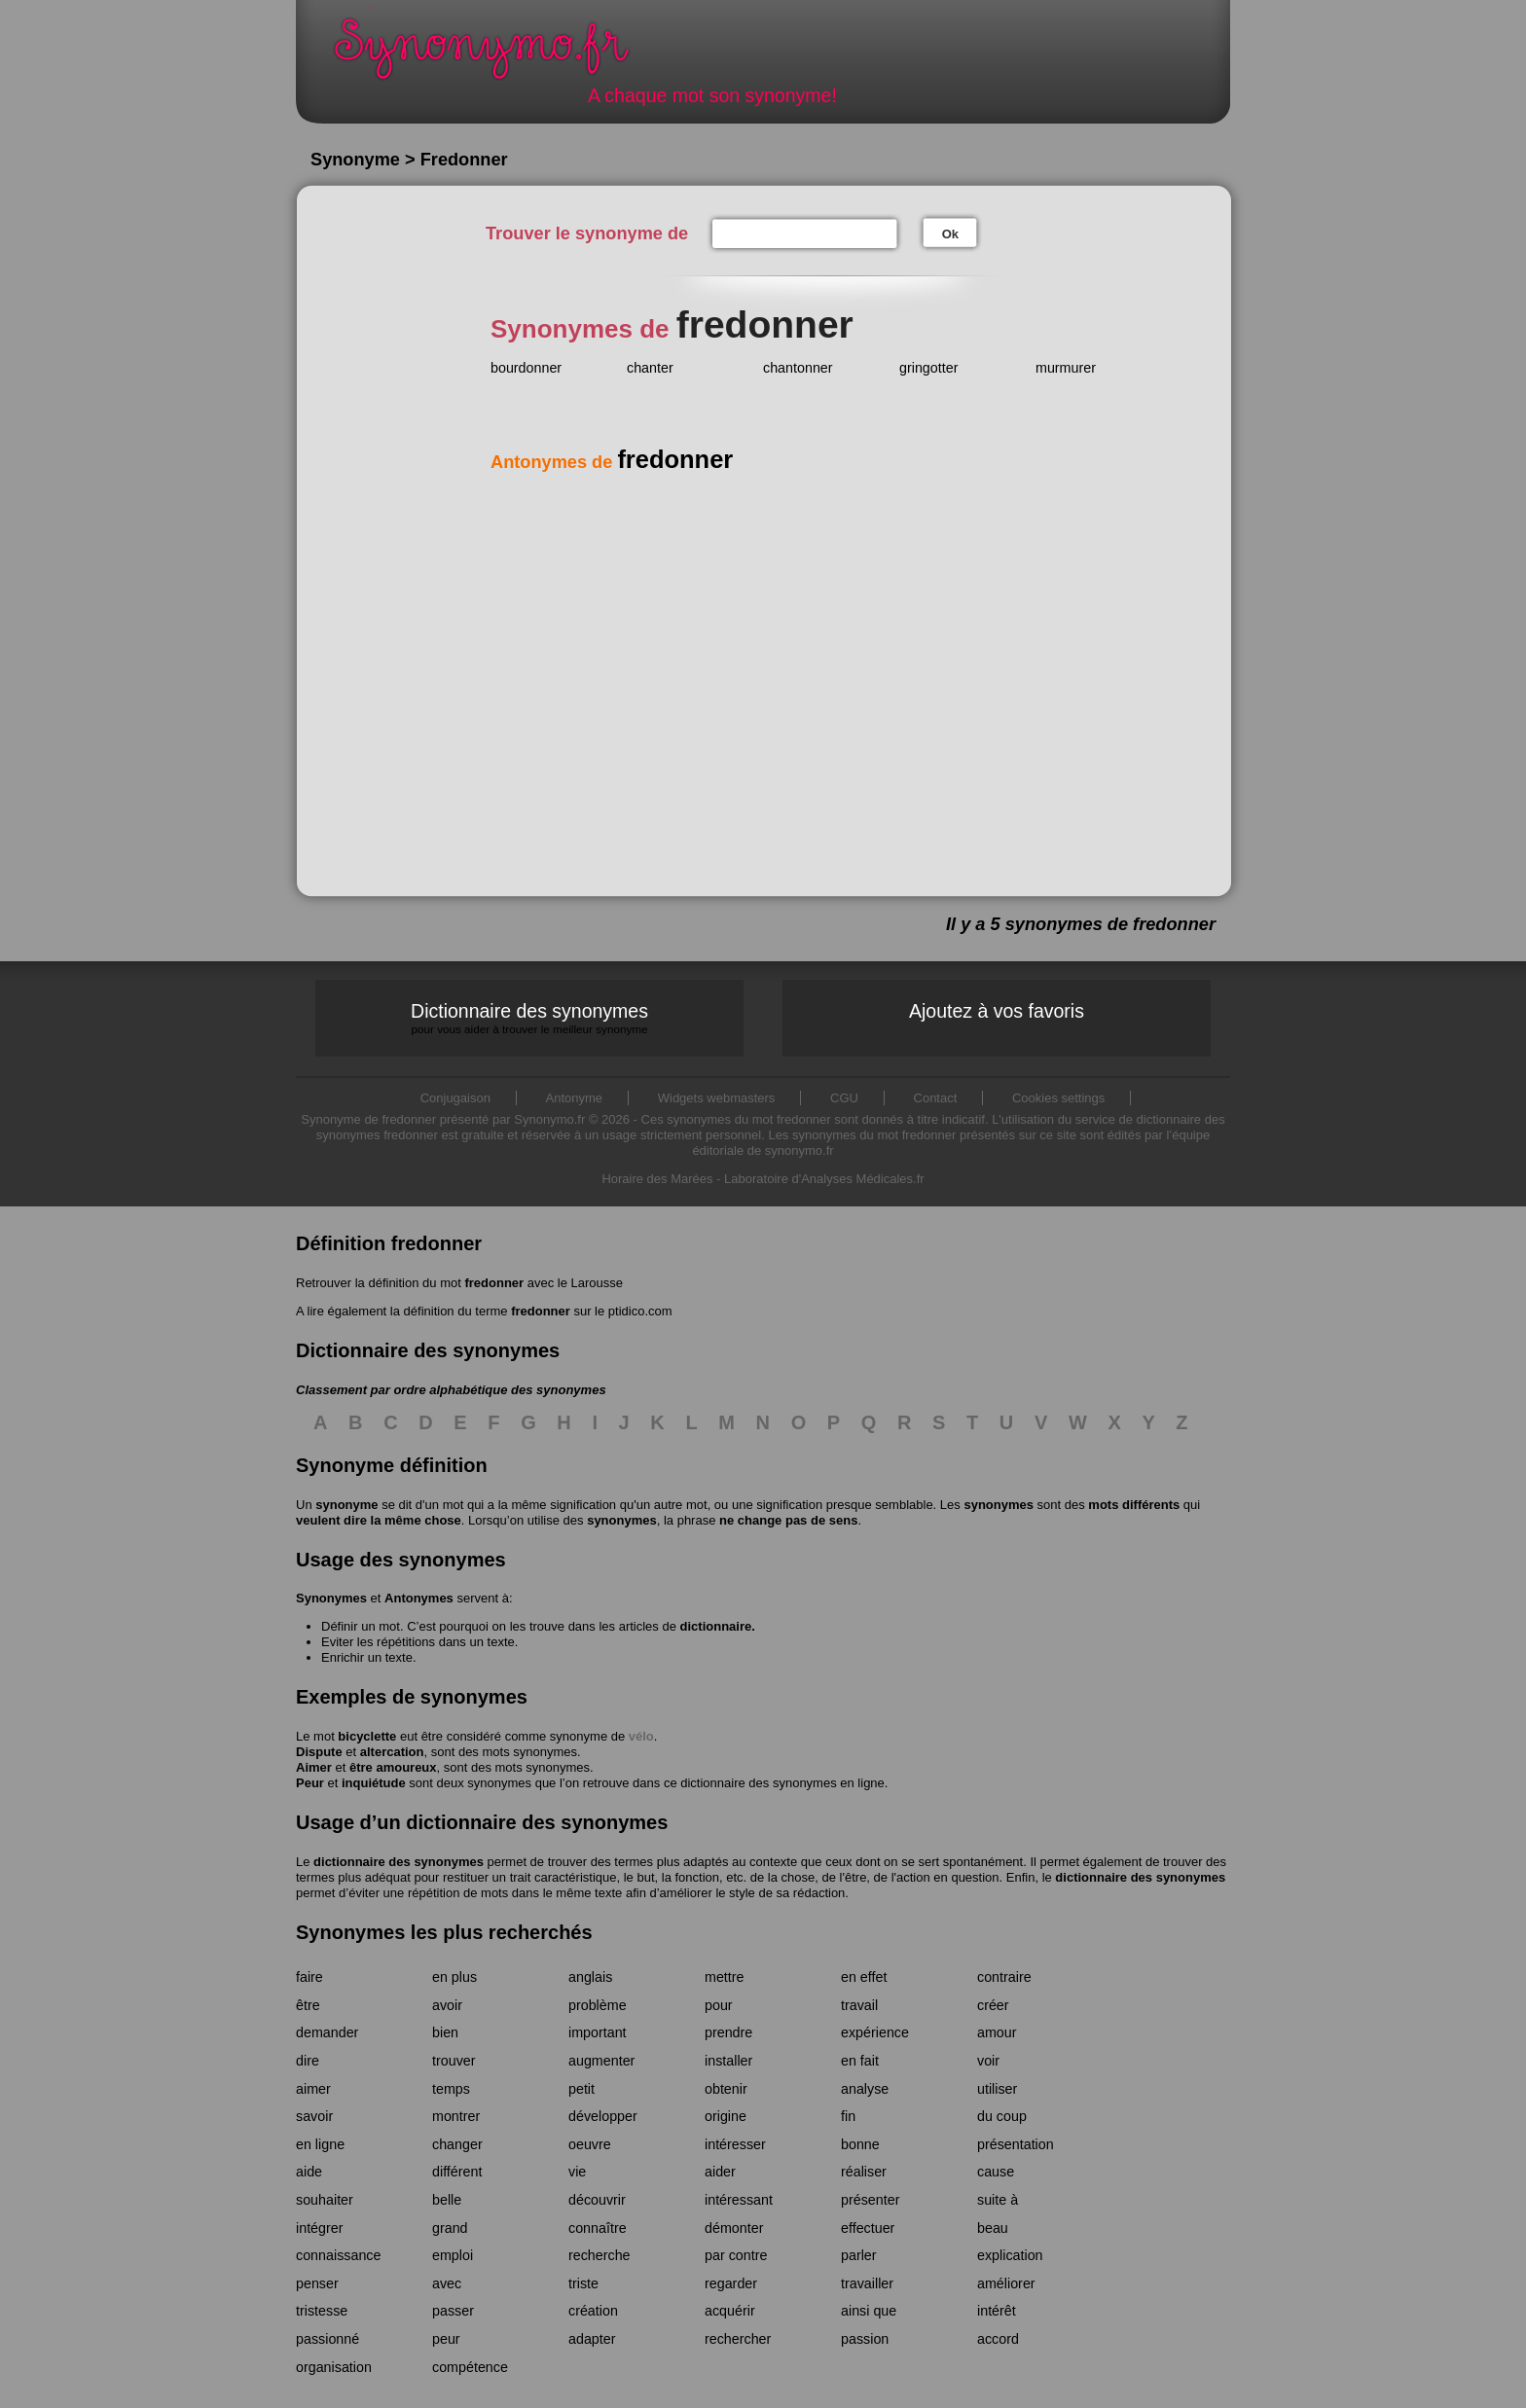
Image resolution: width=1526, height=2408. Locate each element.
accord (998, 2339)
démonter (734, 2228)
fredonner (494, 1283)
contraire (1004, 1977)
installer (728, 2060)
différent (457, 2171)
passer (453, 2310)
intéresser (735, 2144)
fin (848, 2116)
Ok (950, 234)
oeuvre (589, 2144)
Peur (310, 1783)
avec (446, 2283)
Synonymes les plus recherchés (444, 1932)
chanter (650, 368)
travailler (867, 2283)
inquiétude (374, 1783)
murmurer (1066, 368)
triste (583, 2283)
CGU (844, 1098)
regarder (731, 2283)
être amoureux (393, 1767)
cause (995, 2171)
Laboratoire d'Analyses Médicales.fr (824, 1178)
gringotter (928, 368)
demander (327, 2032)
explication (1010, 2255)
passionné (327, 2339)
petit (581, 2089)
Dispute (319, 1751)
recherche (599, 2255)
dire (307, 2060)
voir (988, 2060)
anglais (590, 1977)
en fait (860, 2060)
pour (719, 2005)
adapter (592, 2339)
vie (577, 2171)
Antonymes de (611, 462)
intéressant (739, 2200)
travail (859, 2005)
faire (309, 1977)
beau (992, 2228)
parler (859, 2255)
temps (451, 2089)
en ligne (320, 2144)
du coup (1002, 2116)
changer (457, 2144)
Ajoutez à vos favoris (996, 1011)
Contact (936, 1098)
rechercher (738, 2339)
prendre (728, 2032)
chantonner (798, 368)
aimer (313, 2089)
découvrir (597, 2200)
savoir (314, 2116)
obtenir (726, 2089)
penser (317, 2283)
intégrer (319, 2228)
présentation (1015, 2144)
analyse (865, 2089)
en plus (454, 1977)
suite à (997, 2200)
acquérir (730, 2310)
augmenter (601, 2060)
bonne (860, 2144)
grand (450, 2228)
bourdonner (526, 368)
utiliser (997, 2089)
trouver (454, 2060)
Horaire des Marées (656, 1178)
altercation (392, 1751)
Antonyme (574, 1098)
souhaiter (324, 2200)
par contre (736, 2255)
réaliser (864, 2171)
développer (602, 2116)
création (593, 2310)
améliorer (1006, 2283)
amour (997, 2032)
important (597, 2032)
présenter (870, 2200)
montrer (456, 2116)
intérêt (996, 2310)
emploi (452, 2255)
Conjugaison (455, 1098)
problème (597, 2005)
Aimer (314, 1767)
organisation (334, 2367)
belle (446, 2200)
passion (865, 2339)
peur (446, 2339)
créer (993, 2005)
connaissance (338, 2255)
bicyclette (367, 1736)
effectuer (867, 2228)
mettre (725, 1977)
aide (309, 2171)
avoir (447, 2005)
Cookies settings (1058, 1098)
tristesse (321, 2310)
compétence (470, 2367)
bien (445, 2032)
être (308, 2005)
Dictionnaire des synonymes (529, 1018)
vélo (641, 1736)
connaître (597, 2228)
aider (720, 2171)
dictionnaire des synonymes (398, 1861)
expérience (875, 2032)
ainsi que (868, 2310)
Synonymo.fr (494, 54)
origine (725, 2116)
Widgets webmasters (717, 1098)
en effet (864, 1977)
